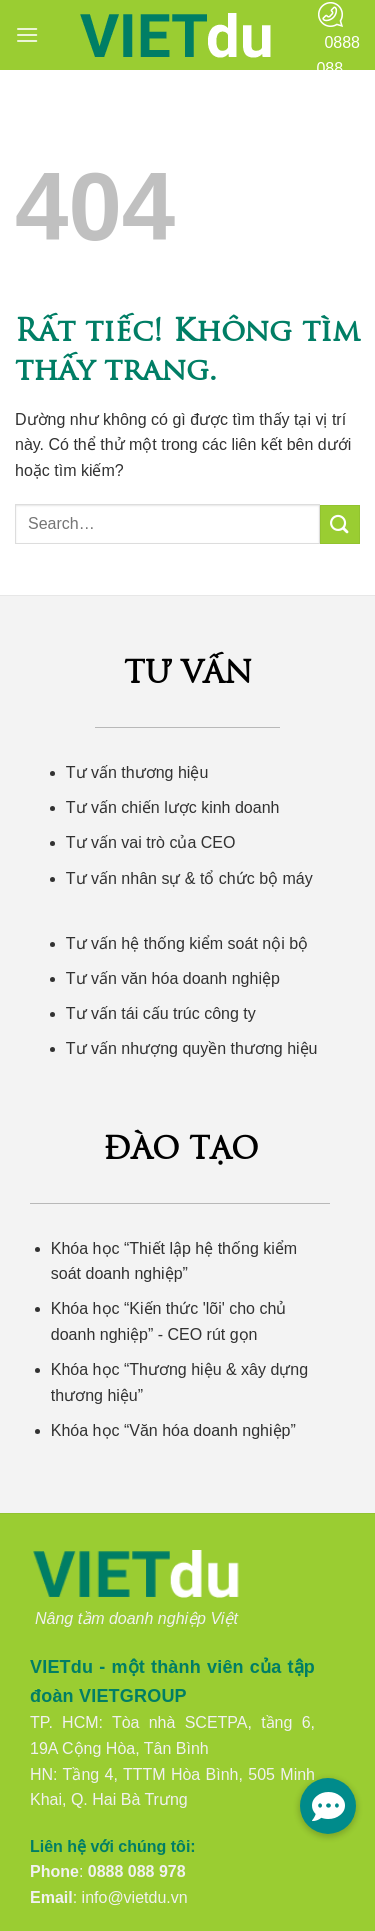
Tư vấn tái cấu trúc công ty (161, 1013)
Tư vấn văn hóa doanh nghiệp (173, 978)
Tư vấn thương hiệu (137, 772)
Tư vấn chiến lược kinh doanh (173, 807)
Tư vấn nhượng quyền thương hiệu (192, 1048)
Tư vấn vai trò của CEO (151, 842)
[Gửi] (340, 524)
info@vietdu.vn (135, 1897)
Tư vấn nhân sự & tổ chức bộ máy (189, 878)
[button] (27, 34)
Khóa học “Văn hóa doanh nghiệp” (173, 1430)
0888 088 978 (137, 1871)
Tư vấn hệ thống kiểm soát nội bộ (187, 943)
